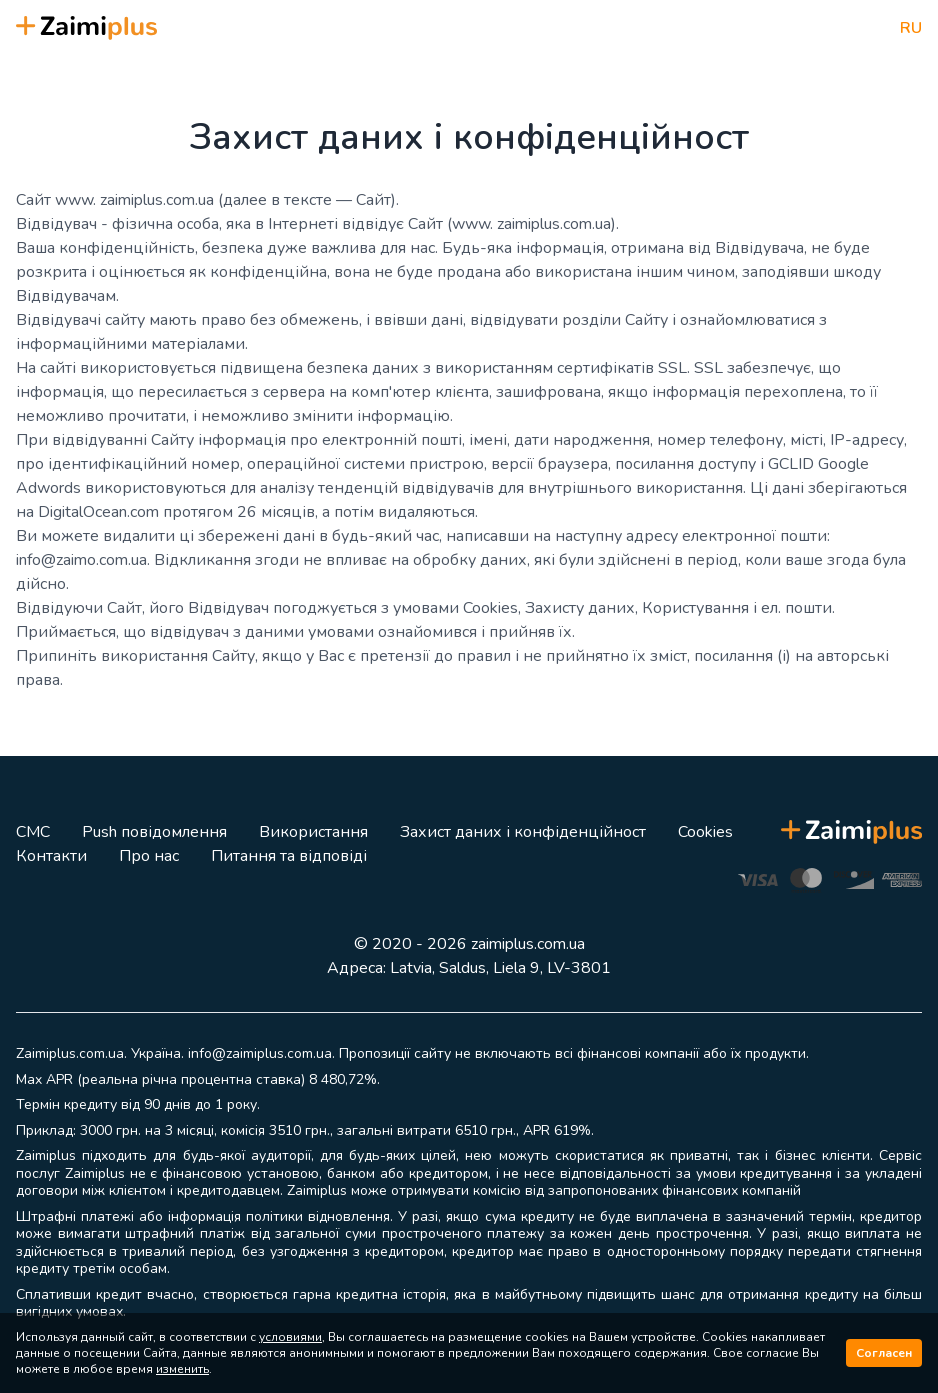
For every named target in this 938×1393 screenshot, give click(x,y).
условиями (290, 1337)
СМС (33, 832)
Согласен (884, 1353)
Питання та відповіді (289, 856)
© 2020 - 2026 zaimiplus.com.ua (469, 944)
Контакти (51, 856)
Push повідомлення (154, 832)
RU (911, 28)
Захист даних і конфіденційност (523, 832)
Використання (313, 832)
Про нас (149, 856)
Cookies (705, 832)
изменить (182, 1369)
